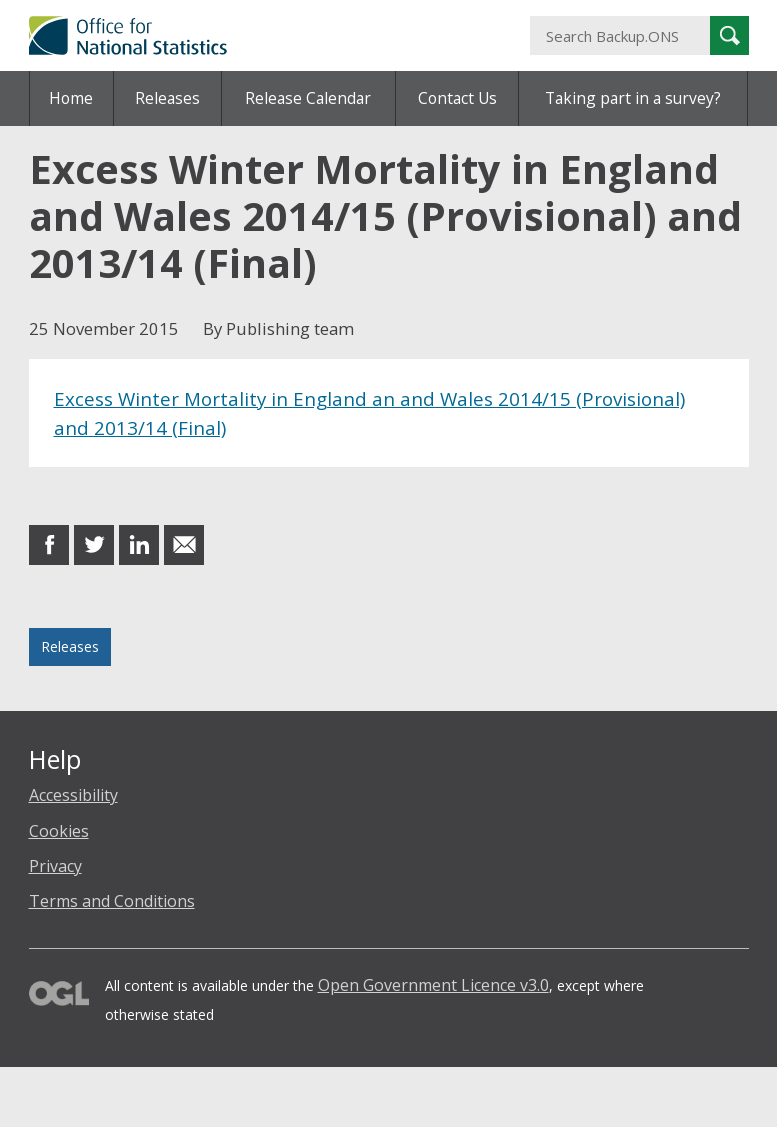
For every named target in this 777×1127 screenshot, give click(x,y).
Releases (167, 98)
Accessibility (73, 795)
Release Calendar (308, 98)
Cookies (59, 831)
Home (71, 98)
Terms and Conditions (112, 901)
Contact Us (457, 98)
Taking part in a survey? (633, 98)
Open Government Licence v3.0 (433, 985)
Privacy (55, 866)
